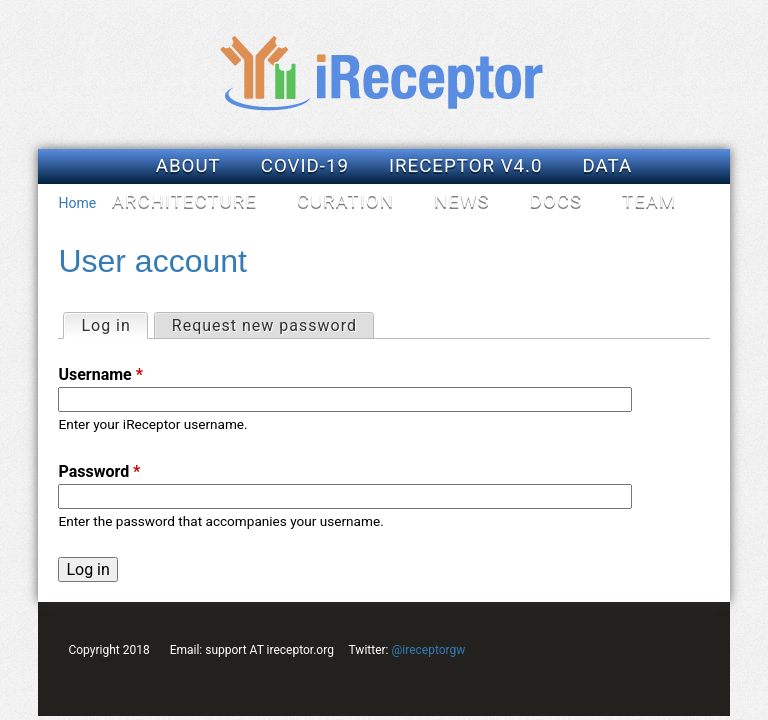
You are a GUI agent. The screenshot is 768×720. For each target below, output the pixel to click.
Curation (345, 201)
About (188, 166)
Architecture (184, 201)
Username (100, 374)
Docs (556, 201)
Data (608, 166)
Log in (113, 324)
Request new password (264, 325)
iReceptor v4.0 (466, 166)
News (462, 201)
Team (649, 201)
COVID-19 (305, 166)
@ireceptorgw (428, 650)
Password (99, 471)
